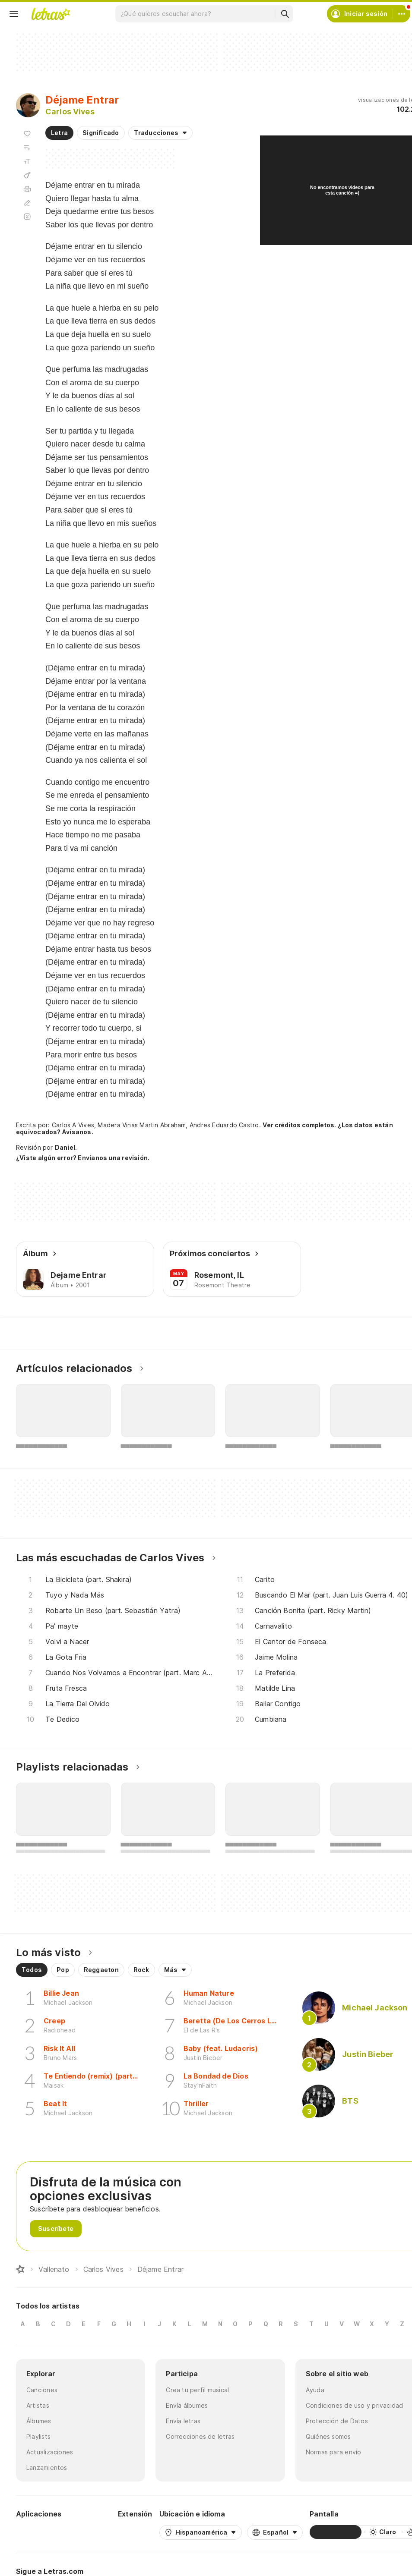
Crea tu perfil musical (197, 2390)
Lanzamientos (46, 2467)
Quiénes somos (328, 2436)
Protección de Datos (337, 2421)
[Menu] (14, 13)
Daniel (65, 1147)
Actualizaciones (49, 2452)
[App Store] (90, 2532)
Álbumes (38, 2421)
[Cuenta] (401, 13)
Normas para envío (333, 2452)
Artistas (37, 2405)
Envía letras (183, 2421)
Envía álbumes (187, 2405)
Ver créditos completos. (299, 1125)
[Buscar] (284, 13)
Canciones (41, 2390)
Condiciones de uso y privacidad (354, 2405)
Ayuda (315, 2390)
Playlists (38, 2436)
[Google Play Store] (39, 2532)
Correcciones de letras (200, 2436)
